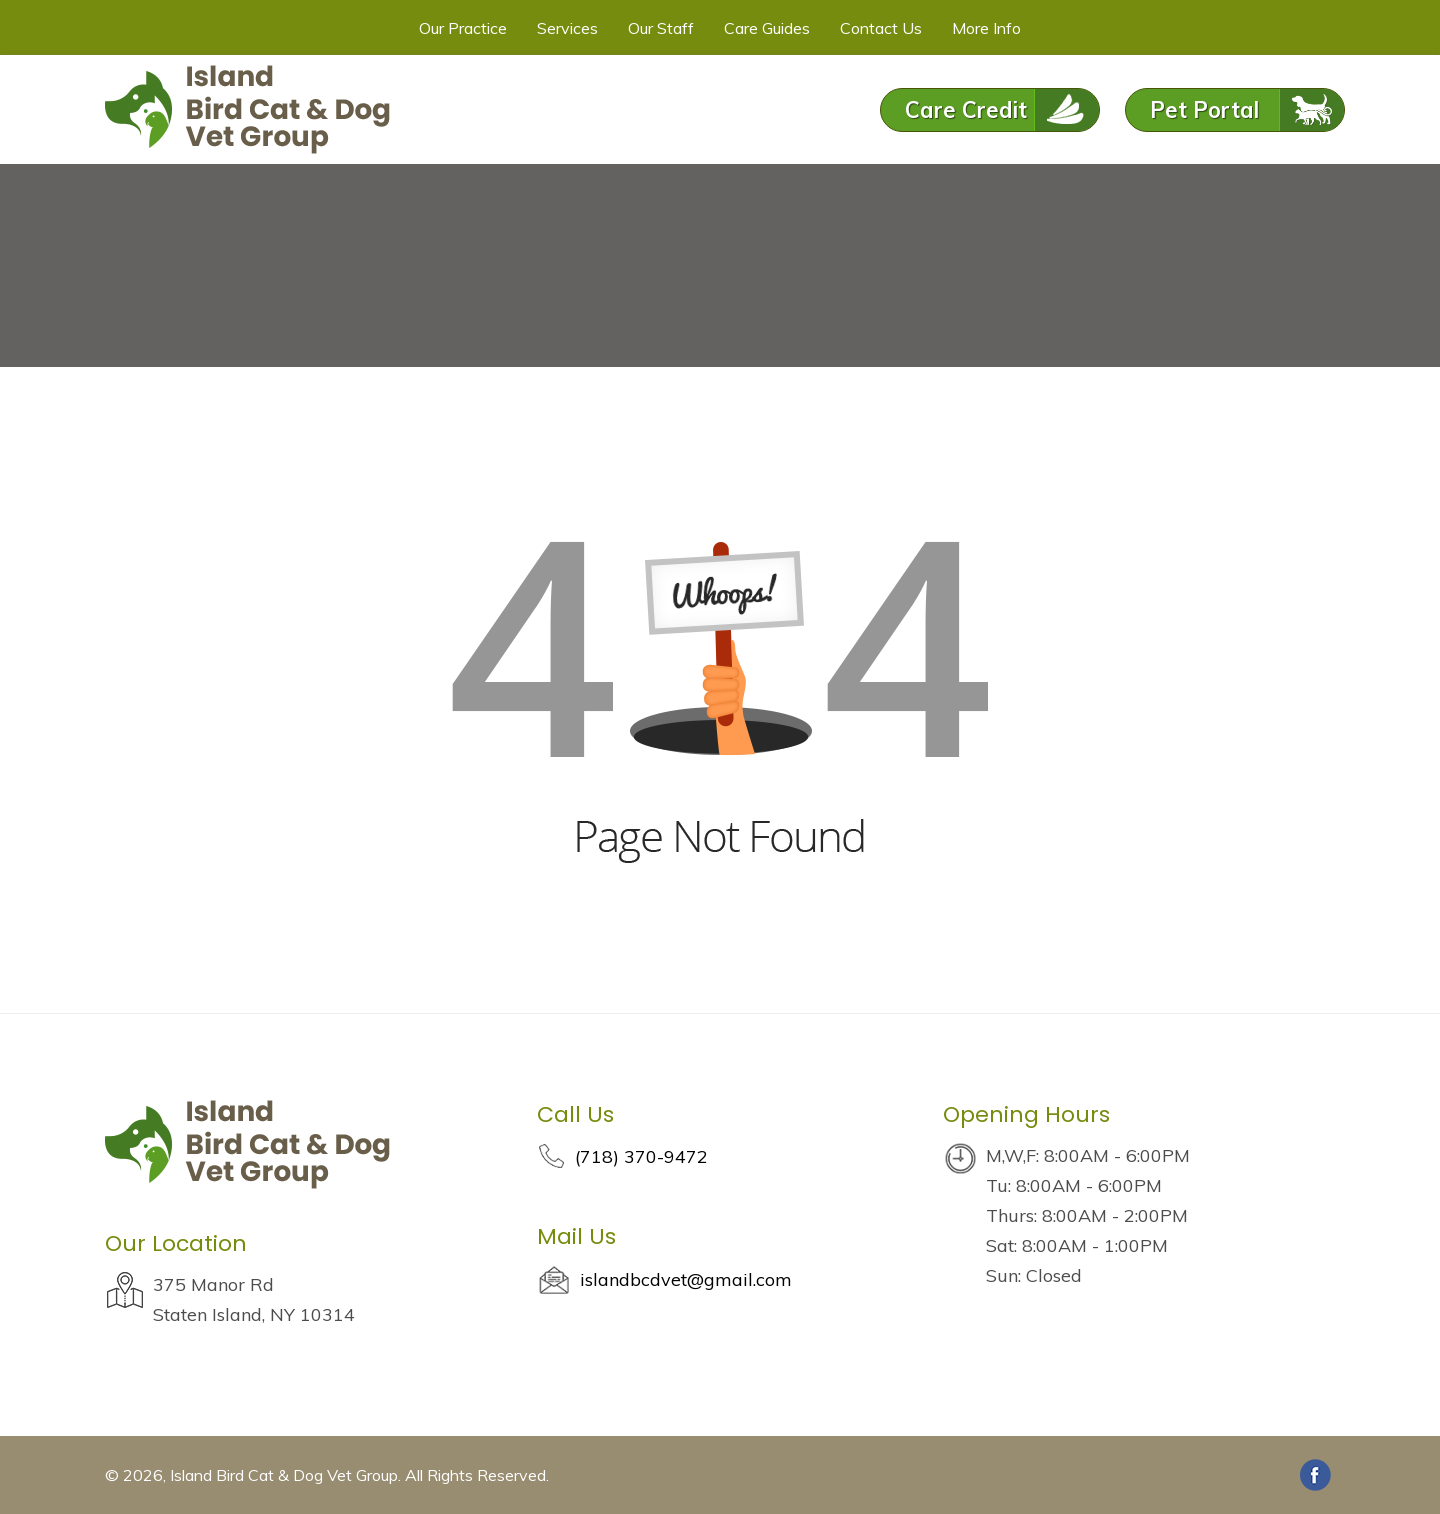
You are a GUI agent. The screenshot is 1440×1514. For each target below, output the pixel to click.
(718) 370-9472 (641, 1156)
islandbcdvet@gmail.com (686, 1279)
